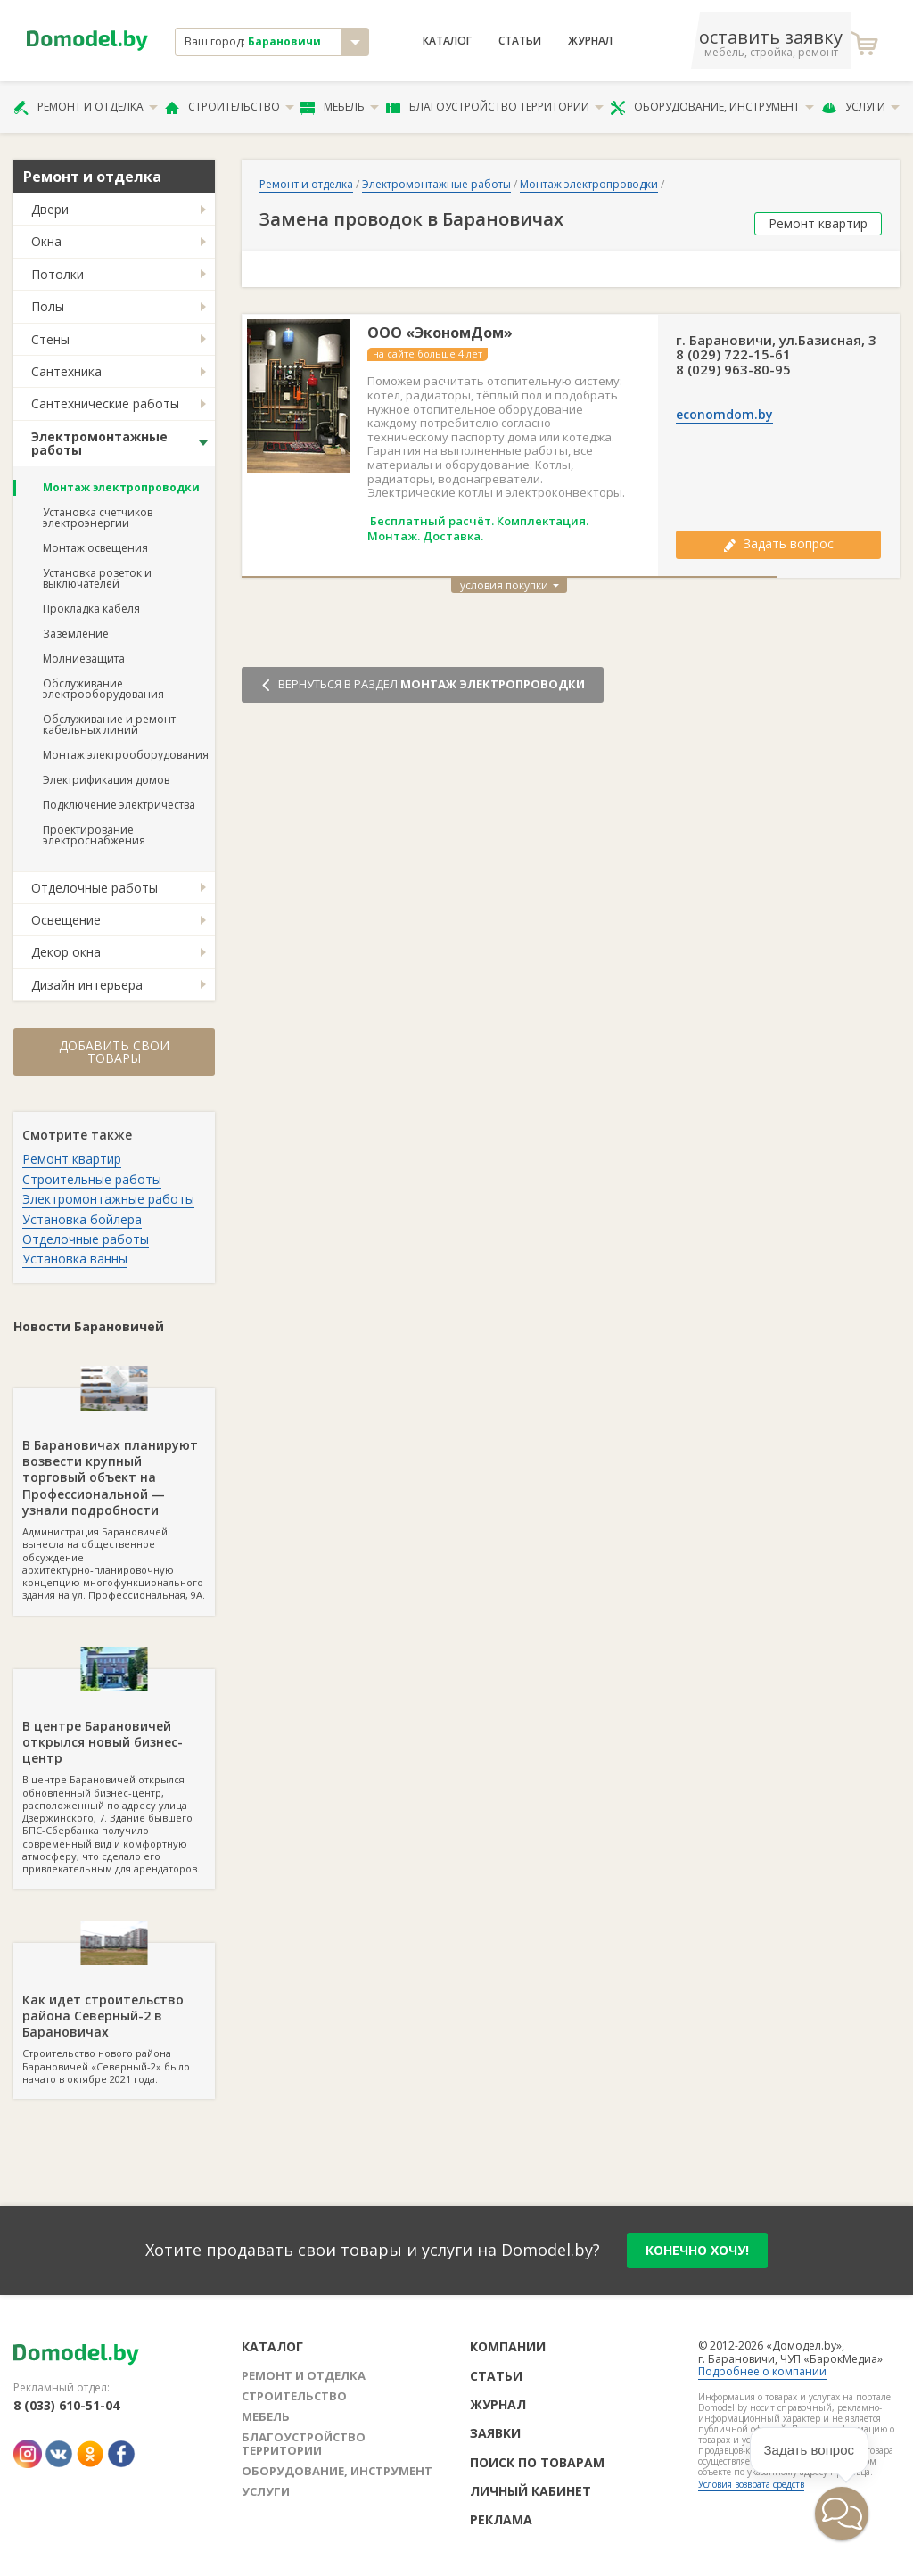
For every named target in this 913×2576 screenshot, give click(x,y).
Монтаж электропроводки (121, 487)
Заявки (495, 2433)
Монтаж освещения (95, 548)
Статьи (519, 41)
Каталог (447, 41)
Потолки (57, 274)
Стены (50, 339)
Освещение (66, 919)
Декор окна (66, 951)
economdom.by (724, 415)
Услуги (860, 107)
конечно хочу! (697, 2250)
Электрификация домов (106, 779)
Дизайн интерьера (87, 984)
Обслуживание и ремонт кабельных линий (109, 724)
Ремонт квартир (71, 1158)
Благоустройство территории (495, 107)
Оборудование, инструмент (712, 107)
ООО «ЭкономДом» (440, 333)
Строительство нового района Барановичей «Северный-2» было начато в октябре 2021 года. (114, 2014)
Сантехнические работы (105, 403)
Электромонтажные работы (99, 443)
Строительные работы (91, 1179)
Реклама (501, 2519)
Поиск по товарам (537, 2462)
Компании (508, 2346)
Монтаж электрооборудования (126, 754)
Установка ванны (74, 1258)
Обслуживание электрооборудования (103, 689)
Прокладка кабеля (91, 608)
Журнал (590, 41)
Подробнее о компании (762, 2371)
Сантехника (66, 371)
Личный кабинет (530, 2491)
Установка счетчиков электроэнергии (97, 518)
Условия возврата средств (751, 2484)
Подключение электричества (119, 804)
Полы (47, 306)
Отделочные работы (94, 887)
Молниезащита (84, 658)
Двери (50, 209)
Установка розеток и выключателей (97, 578)
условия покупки (509, 585)
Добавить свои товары (114, 1051)
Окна (46, 241)
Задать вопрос (778, 543)
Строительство (229, 107)
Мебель (339, 107)
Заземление (76, 633)
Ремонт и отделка (85, 107)
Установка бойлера (82, 1219)
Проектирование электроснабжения (94, 835)
